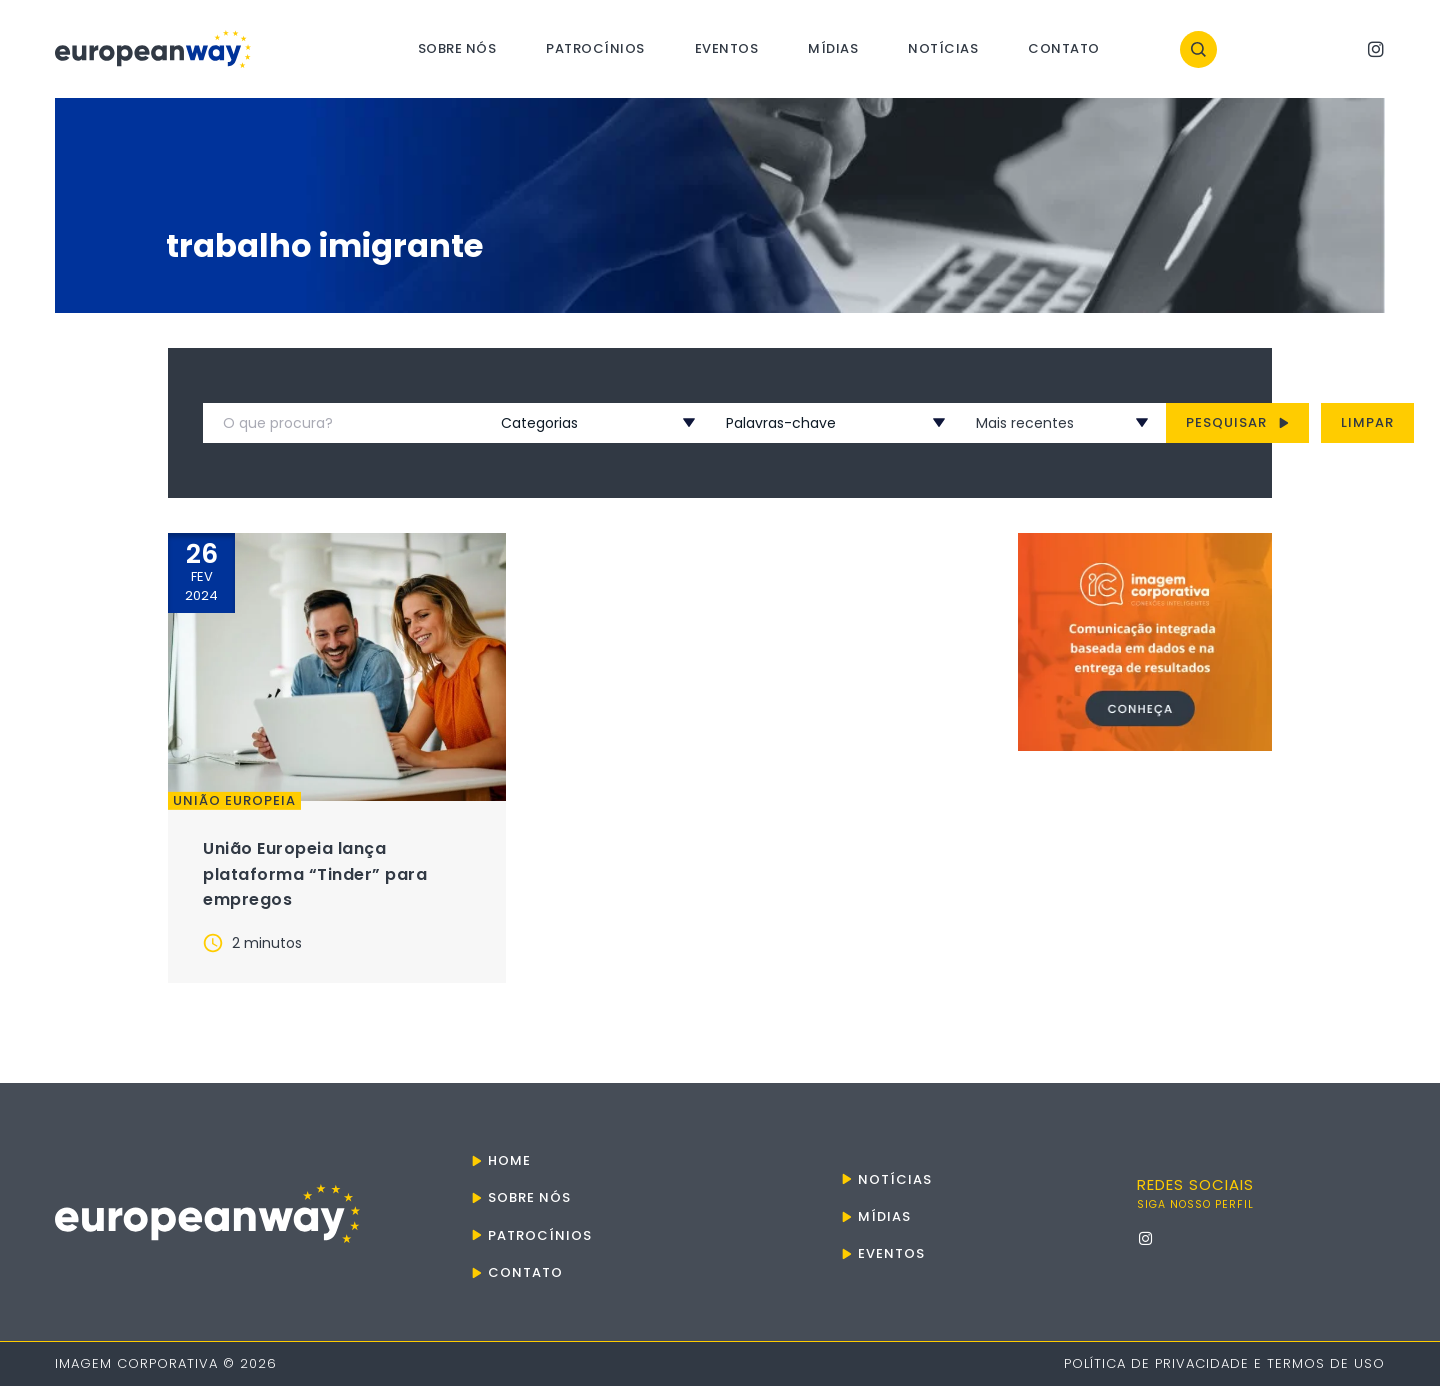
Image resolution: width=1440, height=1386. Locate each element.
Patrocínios (595, 48)
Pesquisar (1237, 422)
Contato (1064, 48)
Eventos (727, 48)
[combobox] (574, 423)
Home (509, 1160)
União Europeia (234, 801)
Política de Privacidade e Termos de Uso (1224, 1363)
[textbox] (574, 423)
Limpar (1367, 422)
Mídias (833, 48)
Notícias (943, 48)
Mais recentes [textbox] (1025, 423)
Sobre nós (457, 48)
